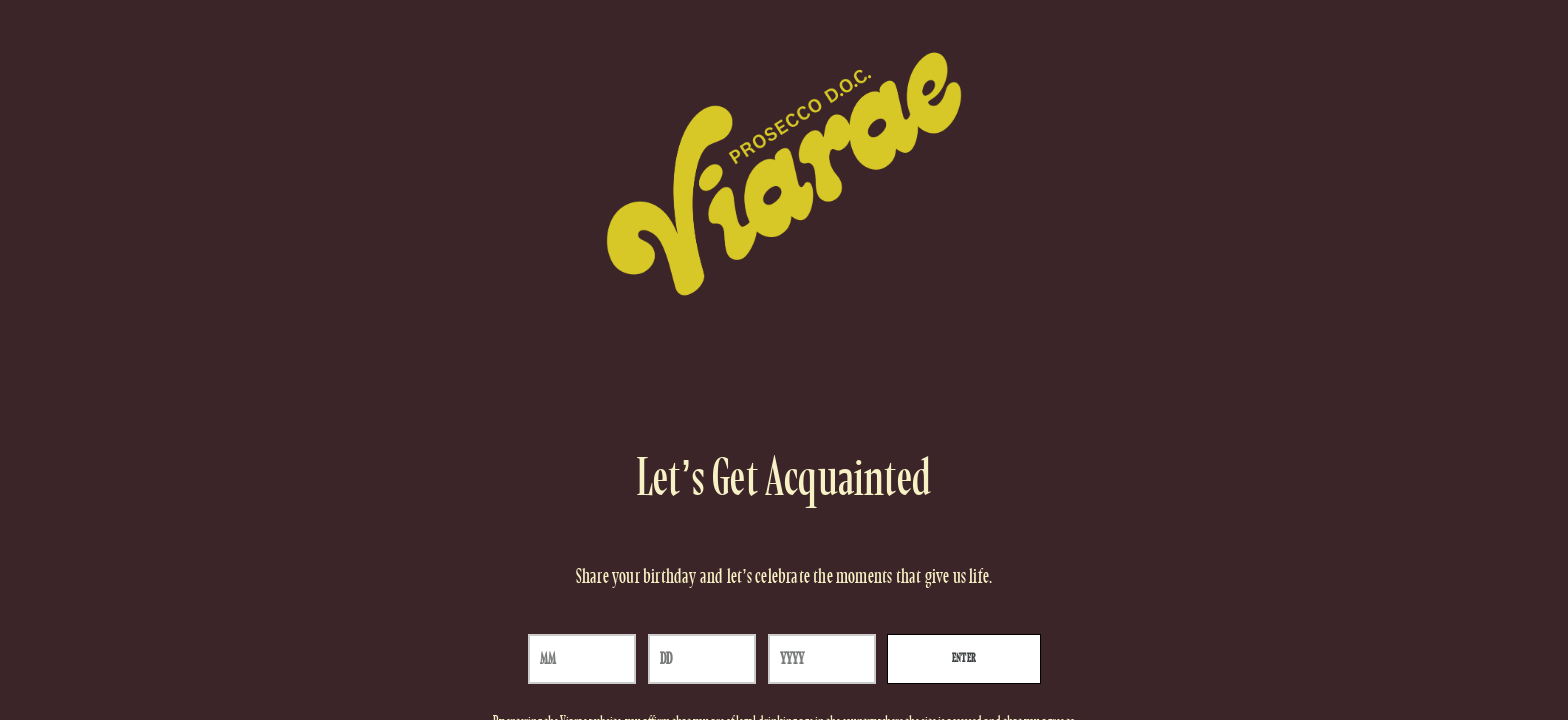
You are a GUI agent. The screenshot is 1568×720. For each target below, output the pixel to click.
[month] (582, 659)
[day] (702, 659)
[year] (822, 659)
